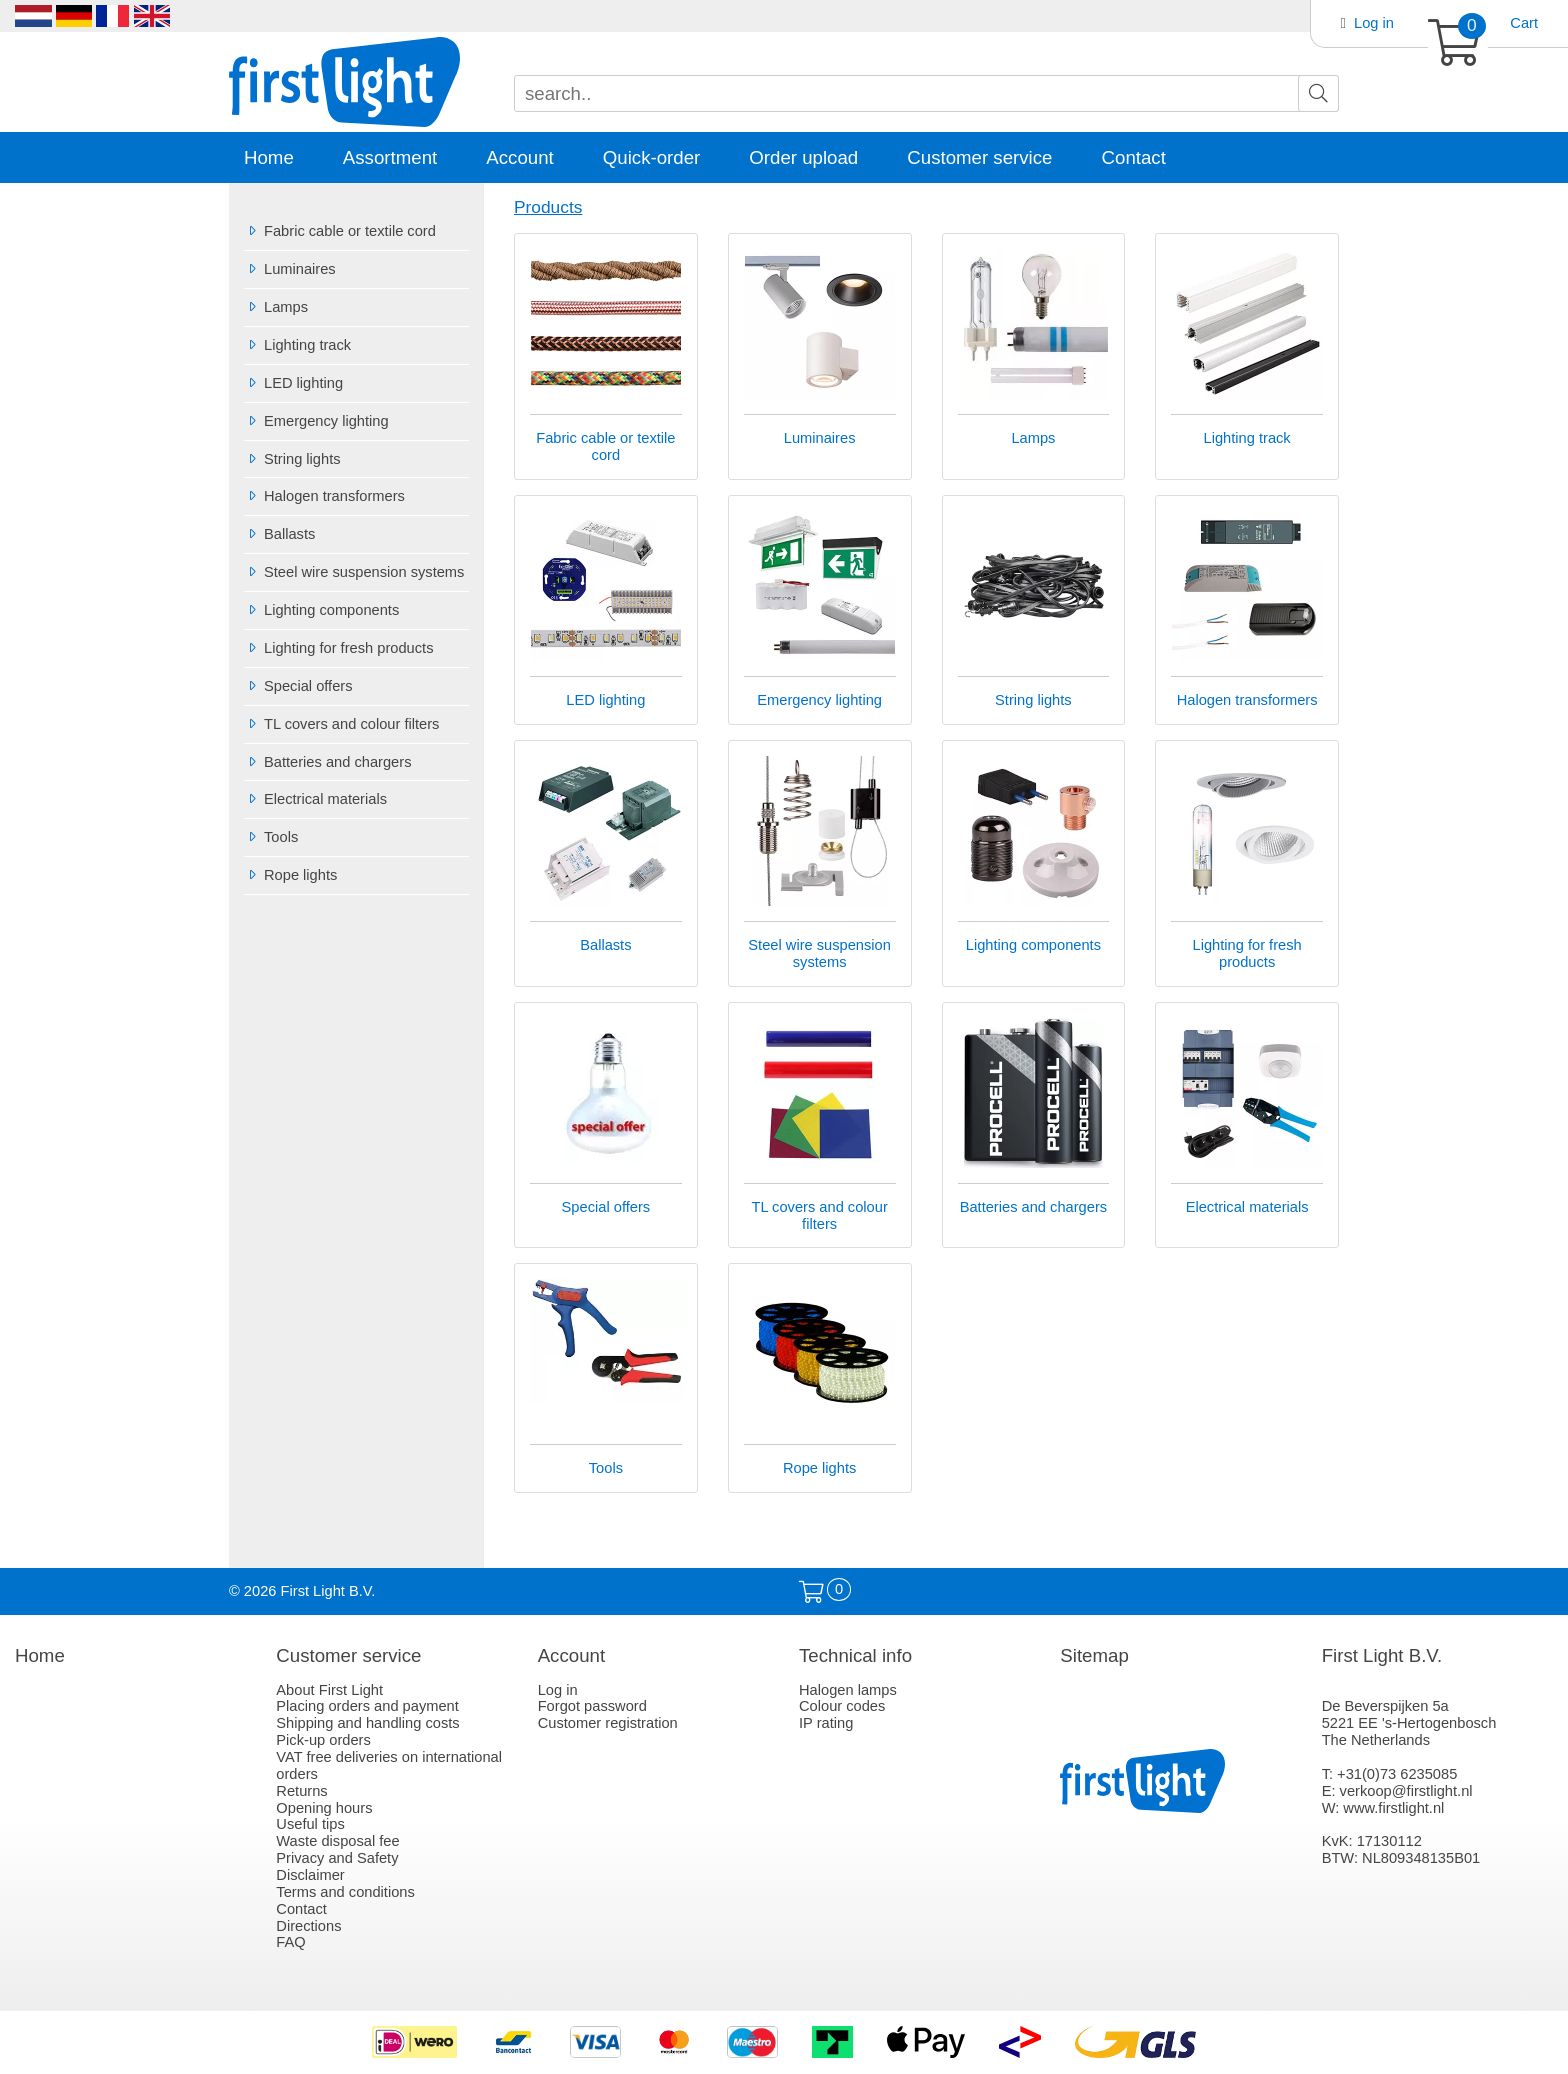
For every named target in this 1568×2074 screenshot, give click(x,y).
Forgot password (592, 1706)
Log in (1374, 23)
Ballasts (279, 534)
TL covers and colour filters (341, 724)
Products (548, 207)
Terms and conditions (345, 1892)
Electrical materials (315, 799)
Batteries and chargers (327, 762)
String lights (292, 459)
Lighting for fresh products (338, 648)
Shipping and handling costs (367, 1723)
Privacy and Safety (337, 1858)
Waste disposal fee (337, 1841)
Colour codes (842, 1706)
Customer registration (608, 1723)
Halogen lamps (848, 1690)
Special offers (298, 686)
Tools (271, 837)
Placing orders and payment (367, 1706)
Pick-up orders (323, 1740)
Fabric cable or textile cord (340, 231)
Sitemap (1094, 1655)
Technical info (855, 1655)
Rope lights (290, 875)
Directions (308, 1926)
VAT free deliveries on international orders (389, 1765)
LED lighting (293, 383)
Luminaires (290, 269)
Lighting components (321, 610)
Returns (301, 1791)
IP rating (826, 1723)
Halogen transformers (324, 496)
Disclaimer (310, 1875)
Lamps (276, 307)
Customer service (979, 157)
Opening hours (324, 1808)
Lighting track (297, 345)
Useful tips (310, 1824)
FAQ (290, 1942)
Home (269, 157)
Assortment (390, 157)
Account (519, 157)
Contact (1134, 157)
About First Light (329, 1690)
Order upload (803, 157)
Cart (1524, 23)
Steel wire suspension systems (354, 572)
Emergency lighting (316, 421)
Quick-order (651, 157)
